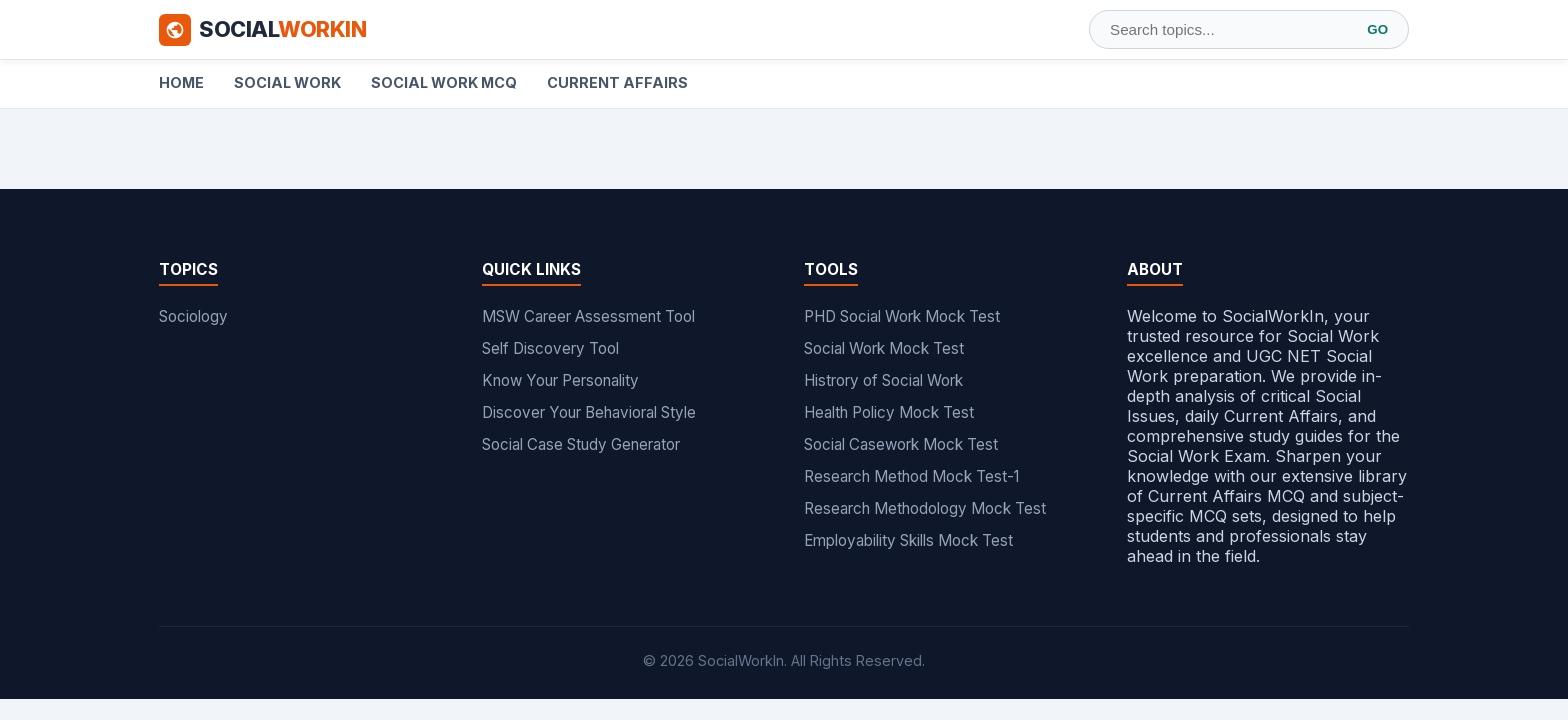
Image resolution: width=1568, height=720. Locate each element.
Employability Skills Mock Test (908, 540)
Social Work (287, 82)
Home (181, 82)
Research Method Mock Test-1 (911, 476)
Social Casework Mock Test (901, 444)
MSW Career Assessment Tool (588, 316)
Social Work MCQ (444, 82)
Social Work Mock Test (884, 348)
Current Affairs (617, 82)
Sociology (193, 316)
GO (1377, 29)
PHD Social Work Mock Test (902, 316)
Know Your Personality (560, 380)
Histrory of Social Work (883, 380)
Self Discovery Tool (550, 348)
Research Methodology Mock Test (925, 508)
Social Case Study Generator (581, 444)
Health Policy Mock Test (889, 412)
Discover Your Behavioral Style (589, 412)
